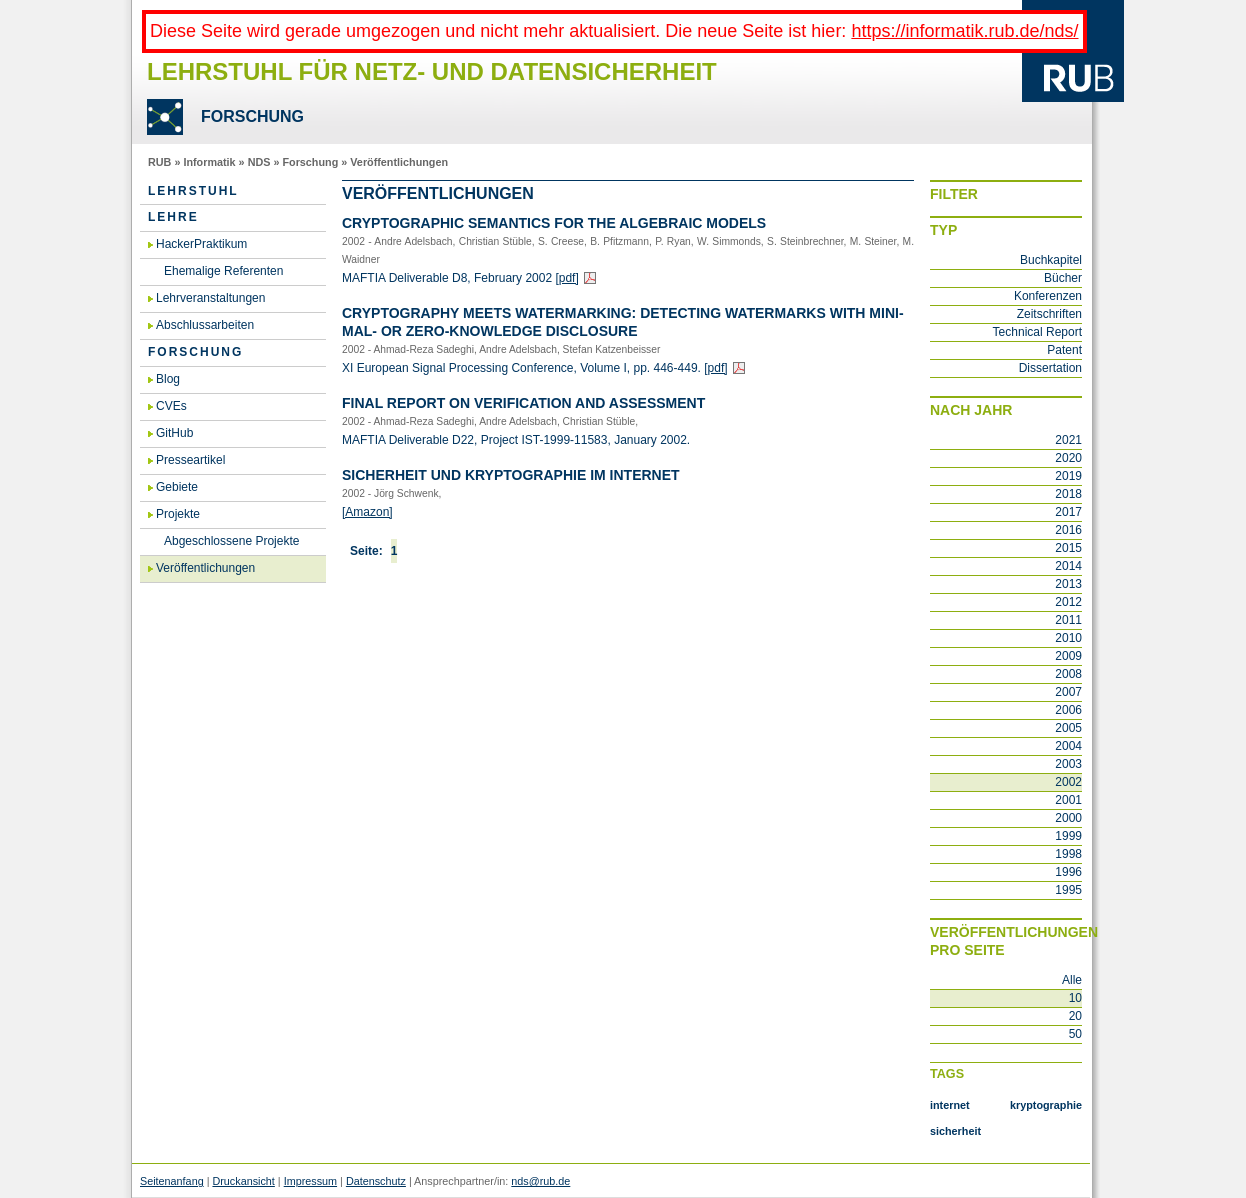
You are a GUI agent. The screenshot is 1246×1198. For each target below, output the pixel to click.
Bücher (1063, 278)
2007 (1068, 692)
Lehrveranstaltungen (210, 298)
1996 (1068, 872)
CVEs (171, 406)
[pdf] (566, 278)
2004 (1068, 746)
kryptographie (1046, 1105)
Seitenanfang (172, 1181)
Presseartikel (190, 460)
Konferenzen (1048, 296)
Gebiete (177, 487)
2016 (1068, 530)
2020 (1068, 458)
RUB (159, 162)
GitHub (174, 433)
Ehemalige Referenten (223, 271)
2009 (1068, 656)
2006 (1068, 710)
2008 (1068, 674)
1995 (1068, 890)
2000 (1068, 818)
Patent (1064, 350)
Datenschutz (376, 1181)
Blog (168, 379)
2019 (1068, 476)
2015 (1068, 548)
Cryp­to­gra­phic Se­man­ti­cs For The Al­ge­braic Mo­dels (554, 223)
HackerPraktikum (201, 244)
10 (1075, 998)
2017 (1068, 512)
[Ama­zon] (367, 512)
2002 (1068, 782)
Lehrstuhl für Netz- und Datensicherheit (432, 71)
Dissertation (1050, 368)
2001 (1068, 800)
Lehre (173, 217)
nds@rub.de (540, 1181)
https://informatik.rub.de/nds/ (964, 31)
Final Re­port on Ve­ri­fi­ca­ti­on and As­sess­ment (523, 403)
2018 (1068, 494)
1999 (1068, 836)
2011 (1068, 620)
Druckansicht (243, 1181)
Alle (1072, 980)
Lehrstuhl (193, 191)
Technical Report (1037, 332)
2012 (1068, 602)
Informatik (209, 162)
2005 (1068, 728)
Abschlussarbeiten (205, 325)
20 (1075, 1016)
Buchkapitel (1051, 260)
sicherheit (955, 1131)
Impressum (310, 1181)
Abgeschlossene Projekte (231, 541)
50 (1075, 1034)
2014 (1068, 566)
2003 (1068, 764)
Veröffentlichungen (399, 162)
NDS (259, 162)
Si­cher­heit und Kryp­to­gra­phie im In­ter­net (511, 475)
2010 (1068, 638)
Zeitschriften (1049, 314)
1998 (1068, 854)
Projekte (178, 514)
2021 (1068, 440)
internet (950, 1105)
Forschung (310, 162)
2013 (1068, 584)
